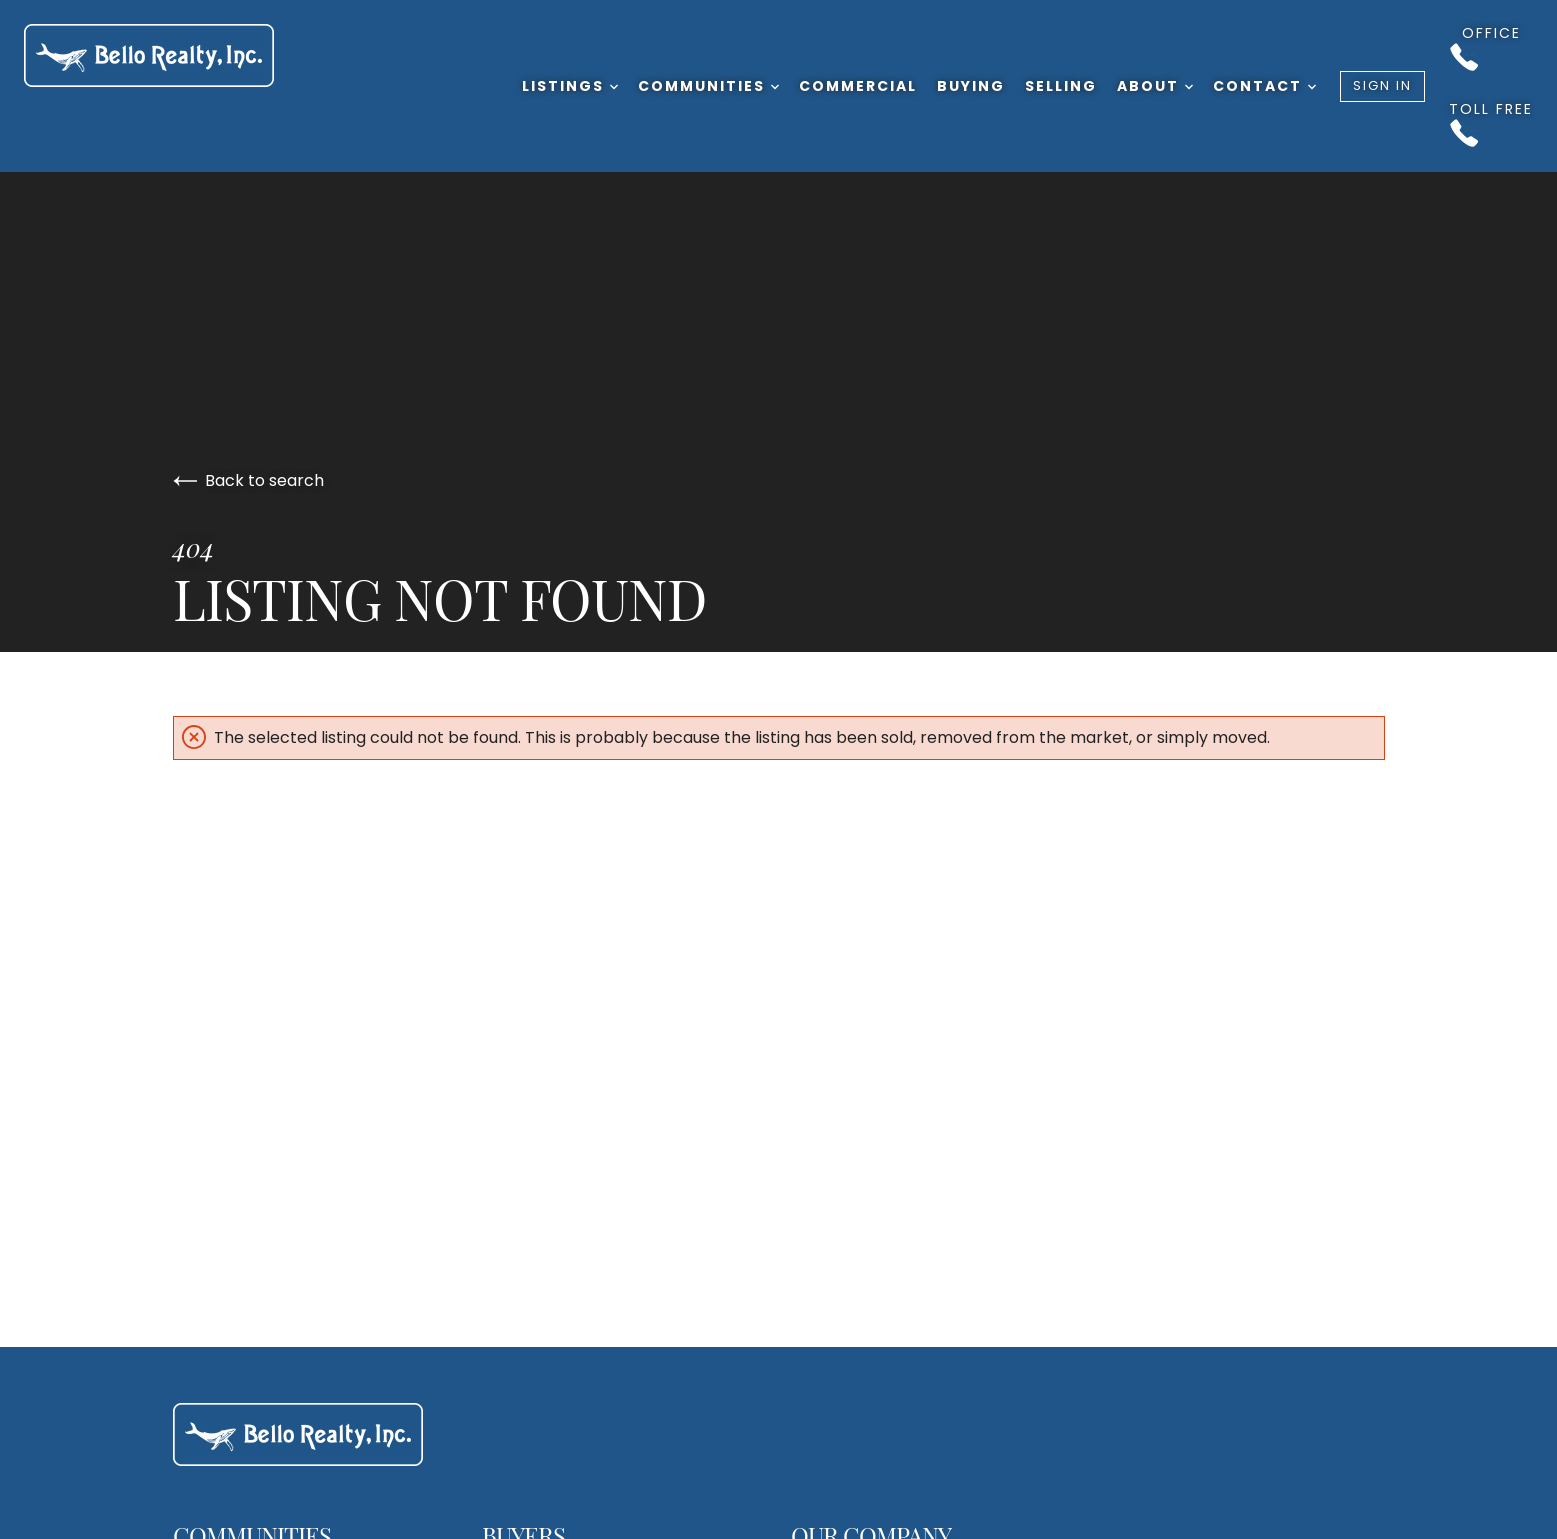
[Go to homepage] (169, 55)
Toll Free (1491, 124)
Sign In (1382, 85)
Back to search (248, 480)
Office (1485, 48)
